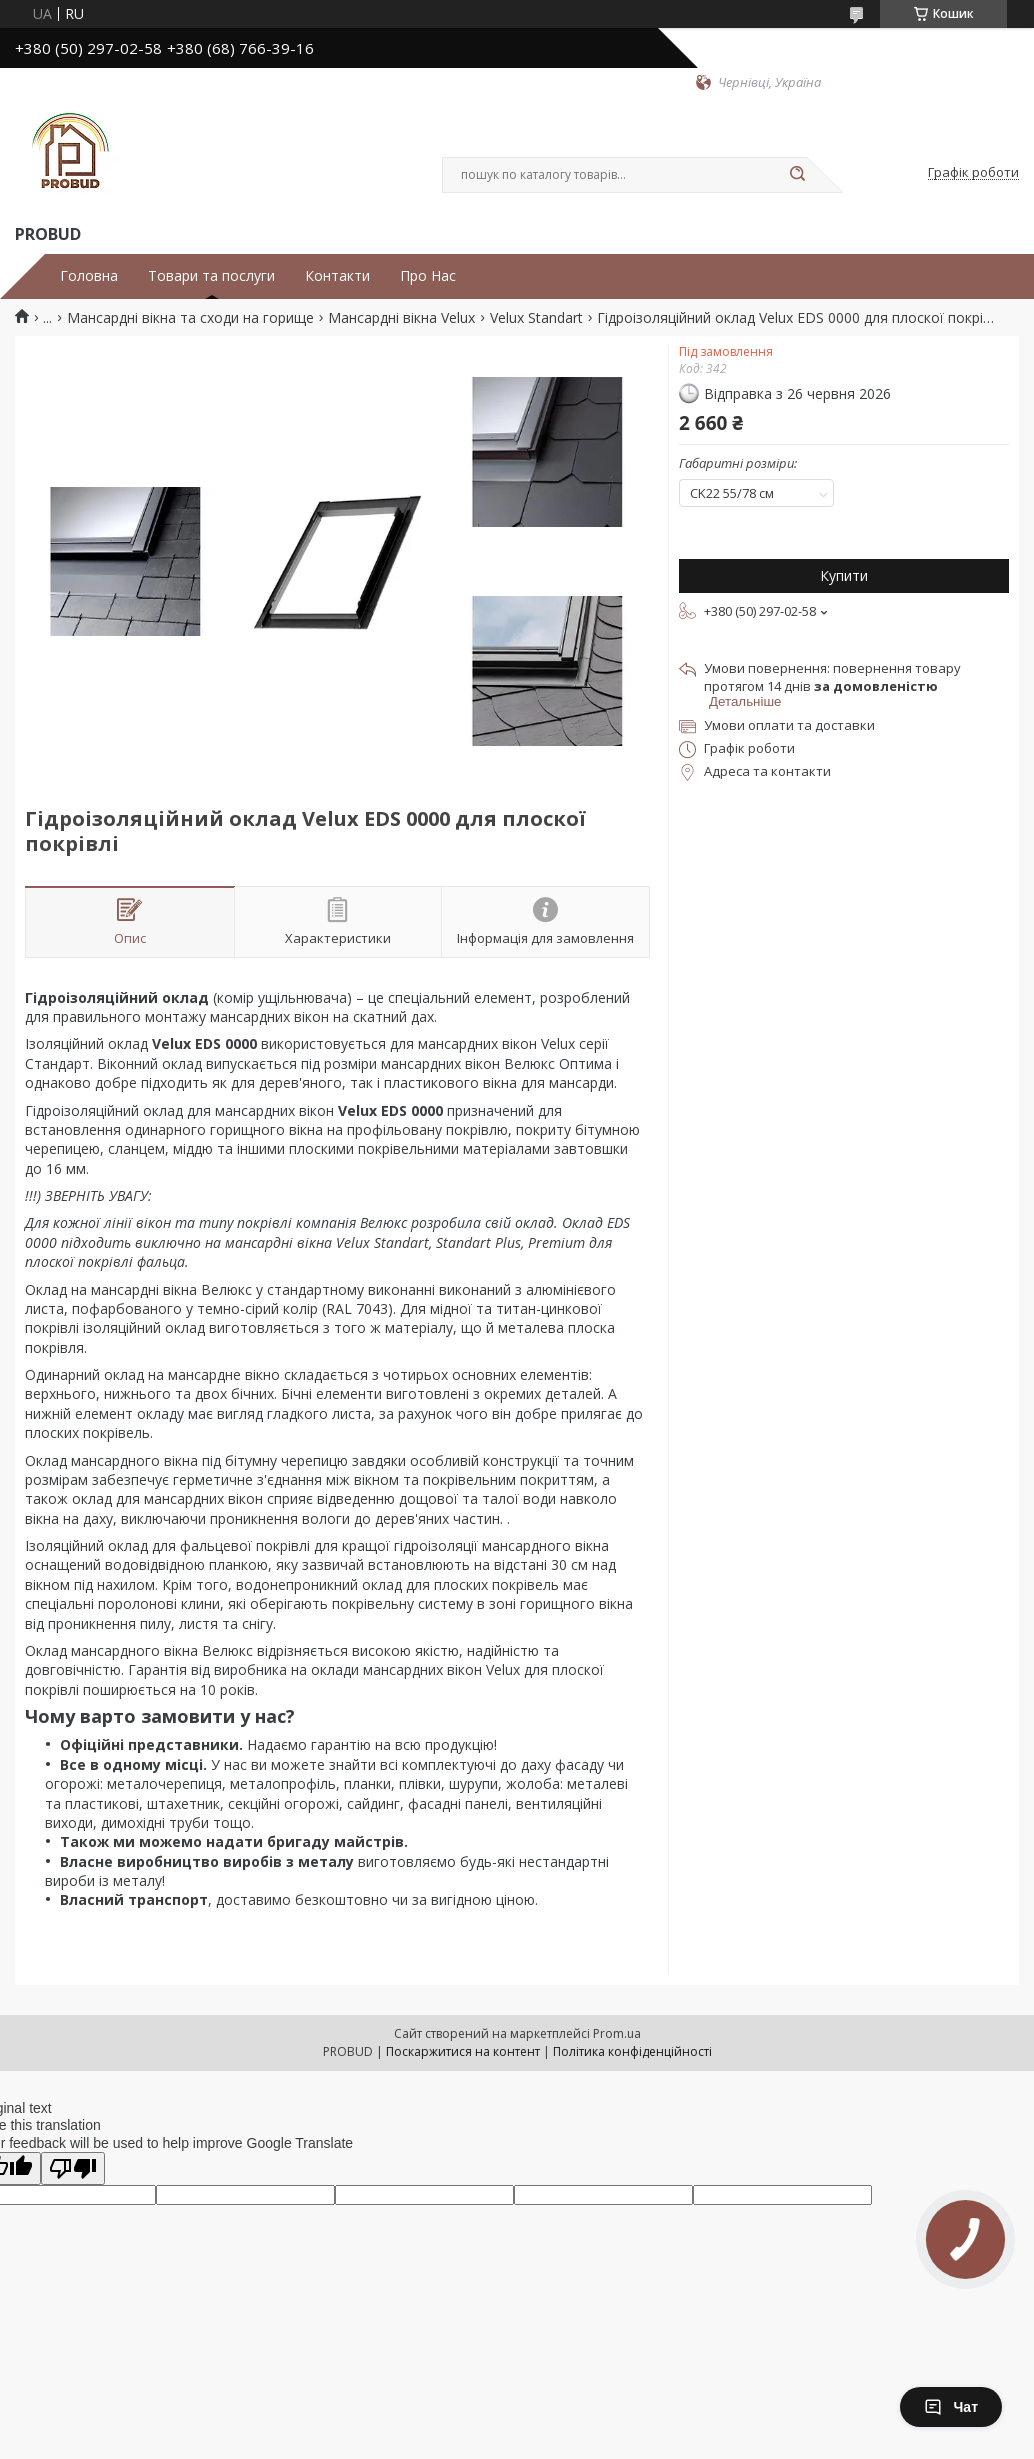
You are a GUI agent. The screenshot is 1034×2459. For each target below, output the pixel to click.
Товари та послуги (211, 276)
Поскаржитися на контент (463, 2051)
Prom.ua (617, 2033)
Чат (951, 2407)
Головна (89, 276)
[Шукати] (797, 175)
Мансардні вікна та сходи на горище (190, 318)
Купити (844, 575)
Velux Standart (536, 318)
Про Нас (428, 276)
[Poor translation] (73, 2168)
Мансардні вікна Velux (401, 318)
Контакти (337, 276)
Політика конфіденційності (632, 2051)
